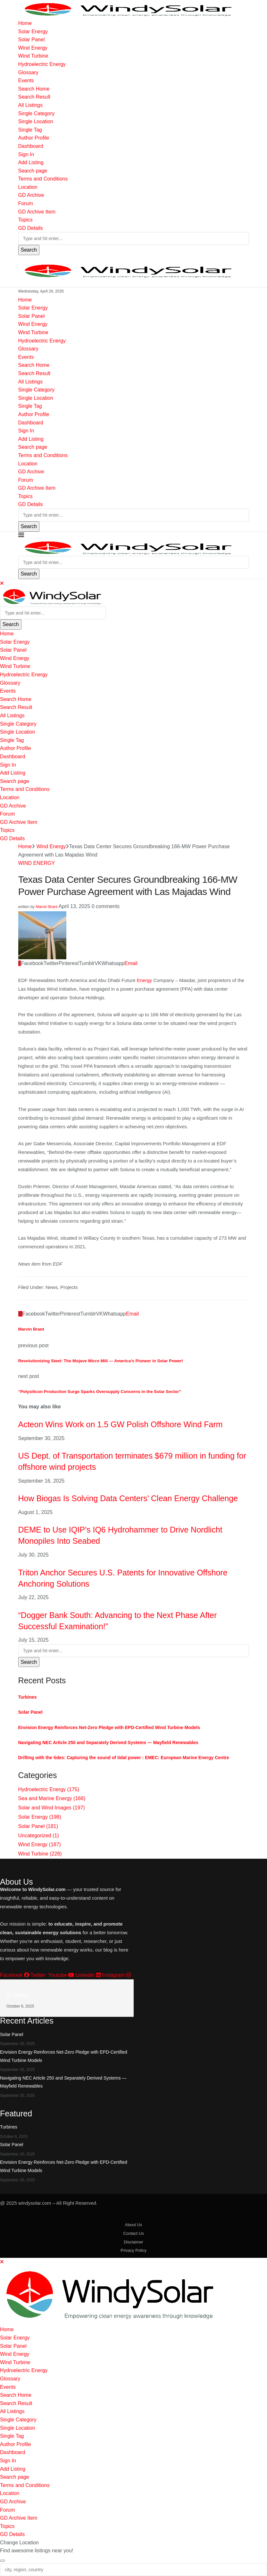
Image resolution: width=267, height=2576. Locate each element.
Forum (25, 203)
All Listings (30, 105)
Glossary (28, 72)
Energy (144, 980)
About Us (133, 2224)
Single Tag (30, 130)
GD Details (30, 228)
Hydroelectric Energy (42, 64)
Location (28, 187)
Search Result (34, 97)
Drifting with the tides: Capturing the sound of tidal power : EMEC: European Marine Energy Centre (123, 1757)
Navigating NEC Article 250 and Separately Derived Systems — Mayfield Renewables (108, 1742)
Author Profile (33, 138)
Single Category (36, 113)
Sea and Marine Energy (52, 1798)
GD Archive (31, 195)
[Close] (2, 583)
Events (26, 80)
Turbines (27, 1697)
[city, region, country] (133, 2569)
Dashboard (30, 146)
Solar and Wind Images (51, 1807)
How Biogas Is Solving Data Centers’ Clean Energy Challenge (128, 1498)
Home (25, 23)
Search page (32, 170)
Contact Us (133, 2233)
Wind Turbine (33, 56)
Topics (25, 219)
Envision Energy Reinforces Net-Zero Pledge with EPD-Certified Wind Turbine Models (109, 1727)
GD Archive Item (36, 211)
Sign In (26, 154)
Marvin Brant (46, 907)
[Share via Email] (131, 963)
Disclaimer (133, 2242)
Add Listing (31, 162)
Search (29, 250)
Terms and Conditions (43, 178)
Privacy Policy (133, 2250)
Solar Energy (33, 31)
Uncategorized (38, 1835)
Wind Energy (33, 48)
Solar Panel (31, 39)
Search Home (34, 89)
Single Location (35, 121)
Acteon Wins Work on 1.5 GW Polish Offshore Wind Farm (120, 1424)
